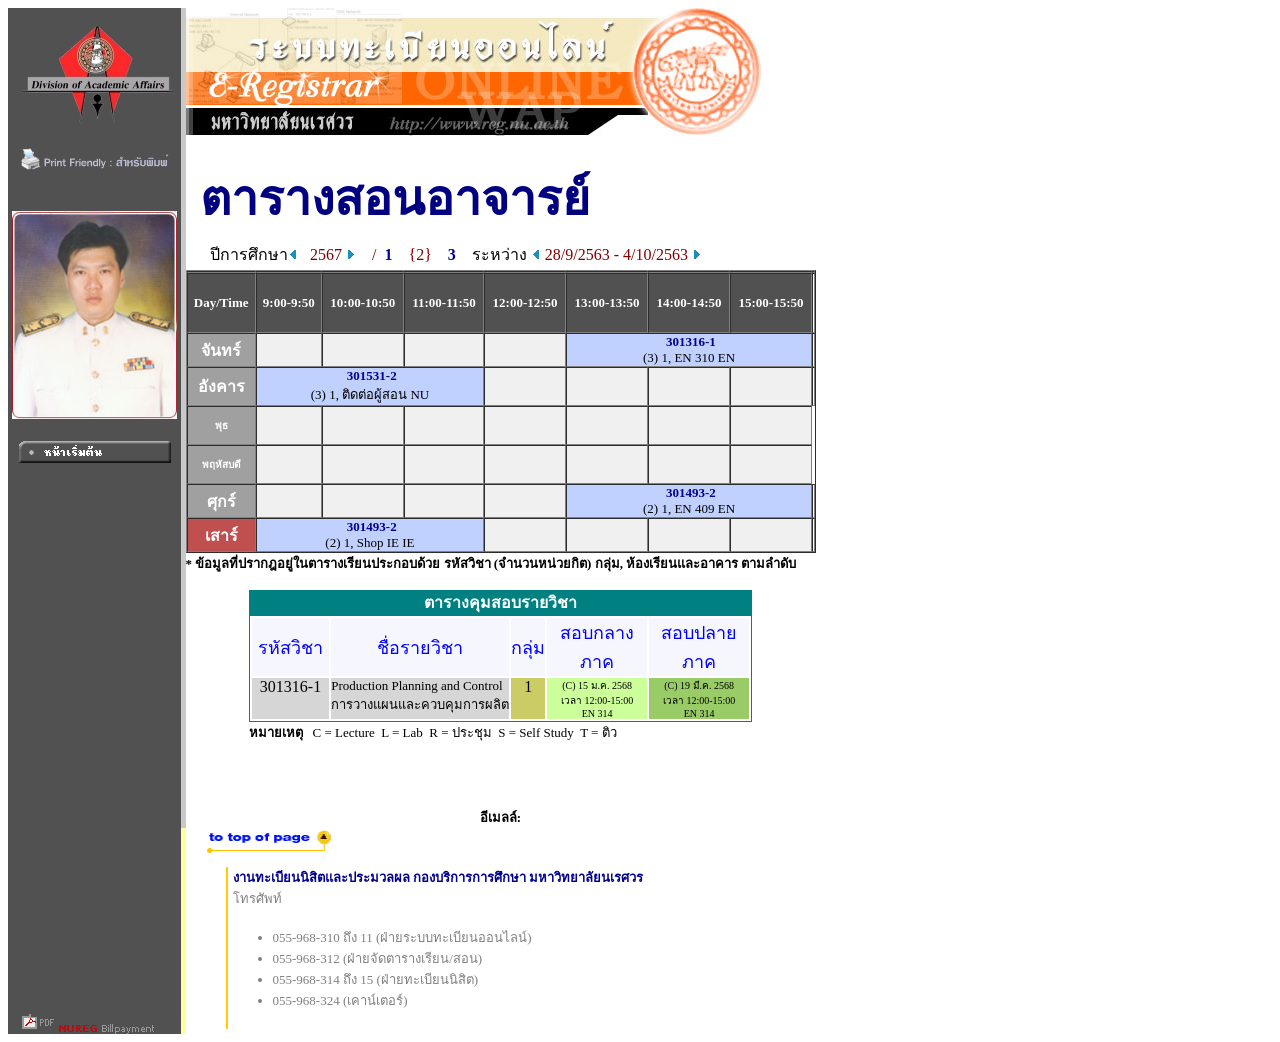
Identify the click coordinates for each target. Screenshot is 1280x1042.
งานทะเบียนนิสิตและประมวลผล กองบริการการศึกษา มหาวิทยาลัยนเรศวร (438, 877)
